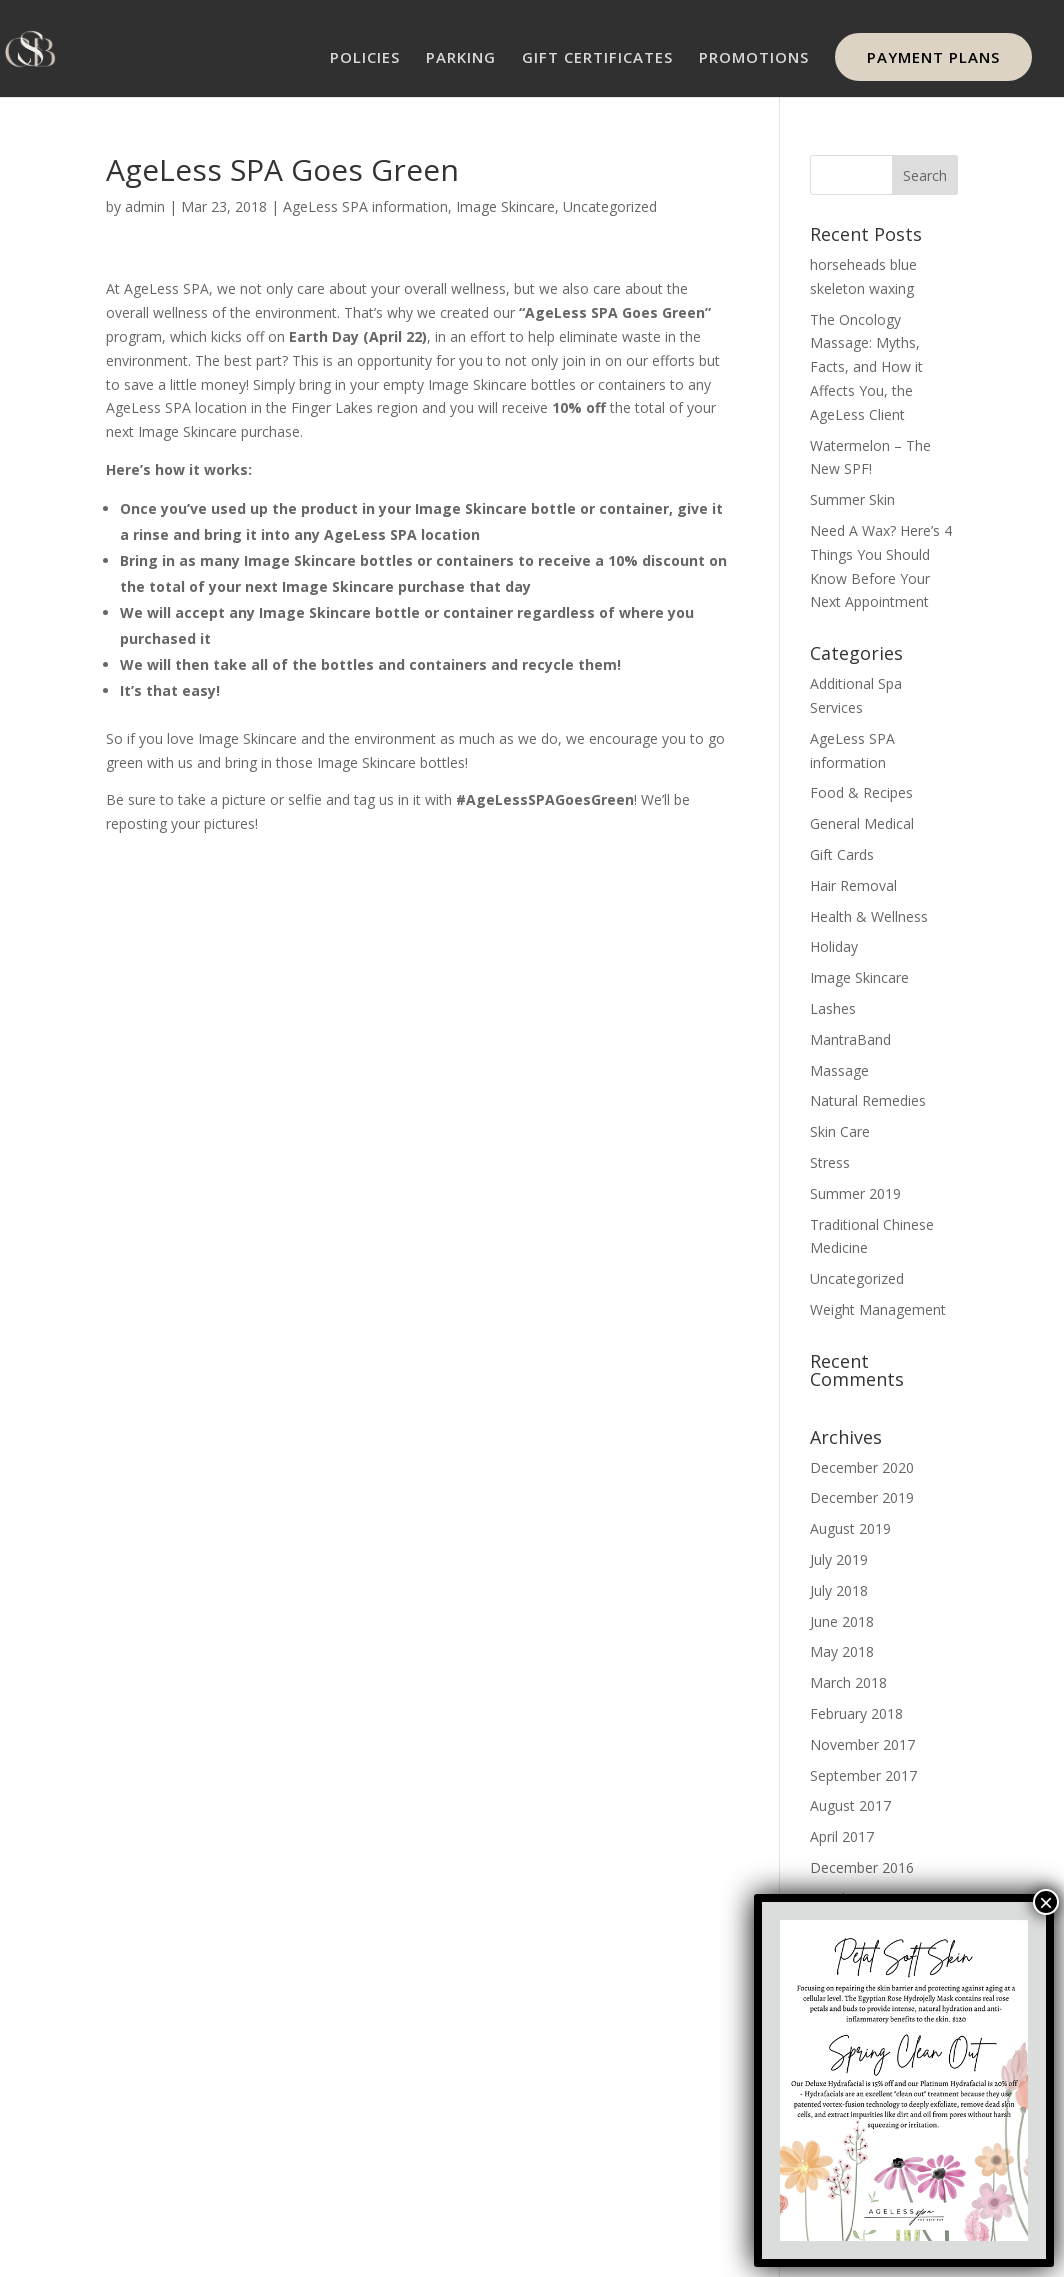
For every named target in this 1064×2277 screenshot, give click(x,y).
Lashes (833, 1008)
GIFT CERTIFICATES (597, 58)
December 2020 (862, 1467)
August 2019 (850, 1528)
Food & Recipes (861, 792)
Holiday (834, 946)
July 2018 (839, 1590)
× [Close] (1046, 1902)
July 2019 (839, 1559)
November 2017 (862, 1744)
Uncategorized (610, 206)
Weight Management (878, 1309)
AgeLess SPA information (365, 206)
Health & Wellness (869, 916)
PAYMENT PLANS (933, 57)
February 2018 (856, 1713)
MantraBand (850, 1039)
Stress (830, 1162)
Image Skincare (505, 206)
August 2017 (850, 1805)
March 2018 (848, 1682)
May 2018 (842, 1651)
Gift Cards (842, 854)
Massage (839, 1070)
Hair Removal (853, 885)
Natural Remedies (868, 1100)
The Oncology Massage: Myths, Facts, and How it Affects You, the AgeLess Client (866, 367)
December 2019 (862, 1497)
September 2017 (863, 1775)
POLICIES (365, 58)
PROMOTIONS (754, 58)
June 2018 (842, 1621)
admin (145, 206)
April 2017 (842, 1836)
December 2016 (862, 1867)
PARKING (461, 58)
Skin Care (840, 1131)
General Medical (862, 823)
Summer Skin (852, 499)
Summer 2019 (855, 1193)
